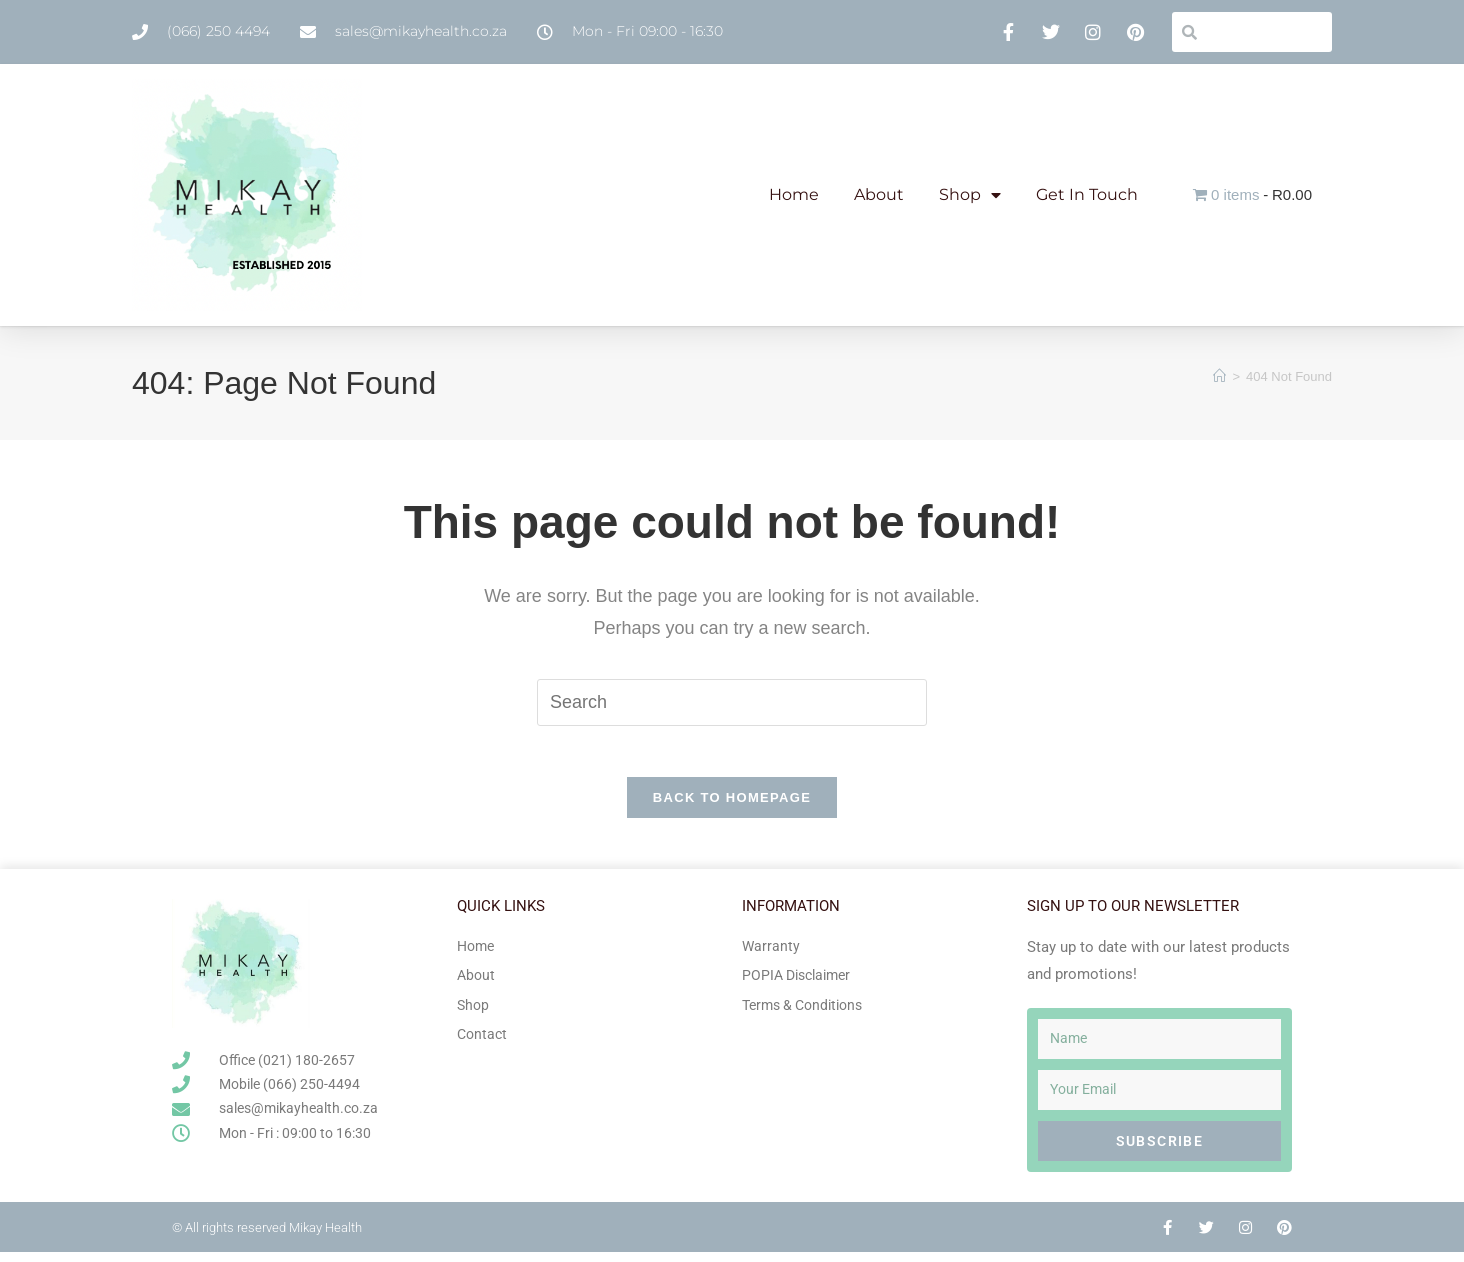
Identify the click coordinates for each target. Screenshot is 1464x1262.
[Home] (1219, 376)
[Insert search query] (732, 702)
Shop (970, 195)
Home (794, 194)
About (879, 194)
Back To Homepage (732, 807)
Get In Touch (1087, 194)
